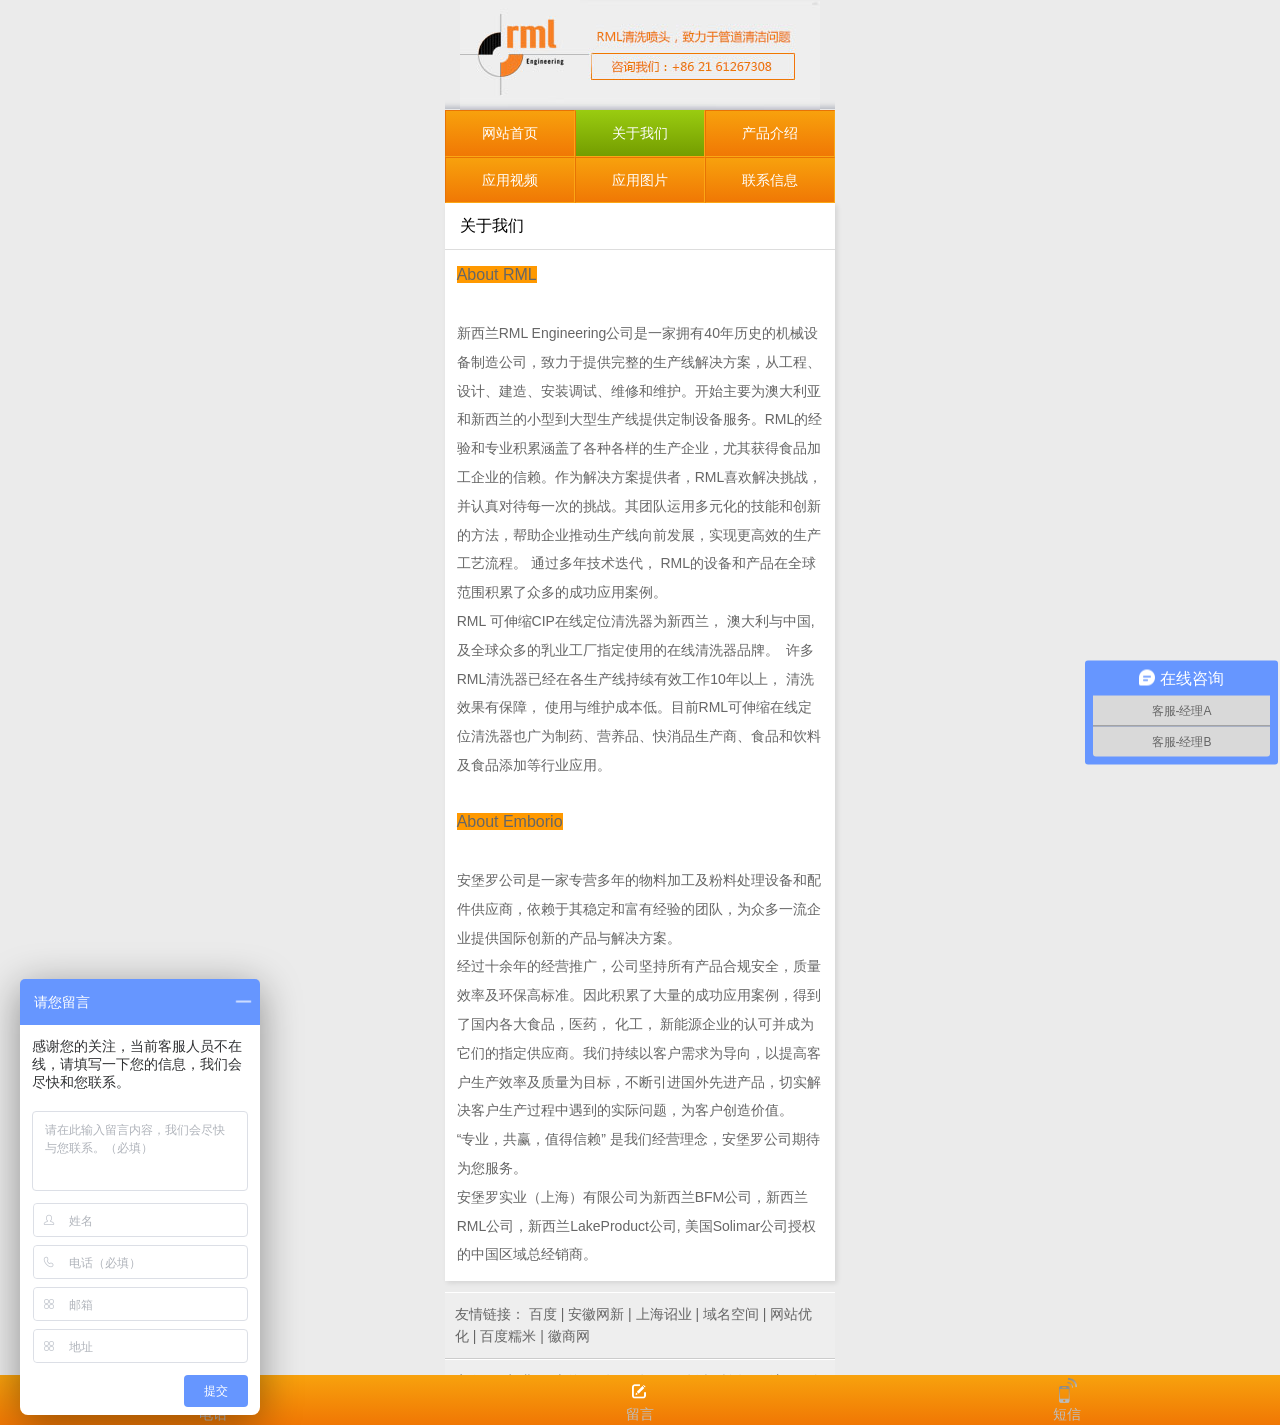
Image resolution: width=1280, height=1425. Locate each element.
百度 (543, 1314)
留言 (640, 1400)
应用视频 (510, 180)
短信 (1067, 1400)
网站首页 (510, 133)
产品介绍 (770, 133)
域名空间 (731, 1314)
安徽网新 (596, 1314)
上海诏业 (664, 1314)
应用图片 (640, 180)
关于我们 (640, 133)
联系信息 (770, 180)
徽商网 (569, 1336)
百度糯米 (508, 1336)
